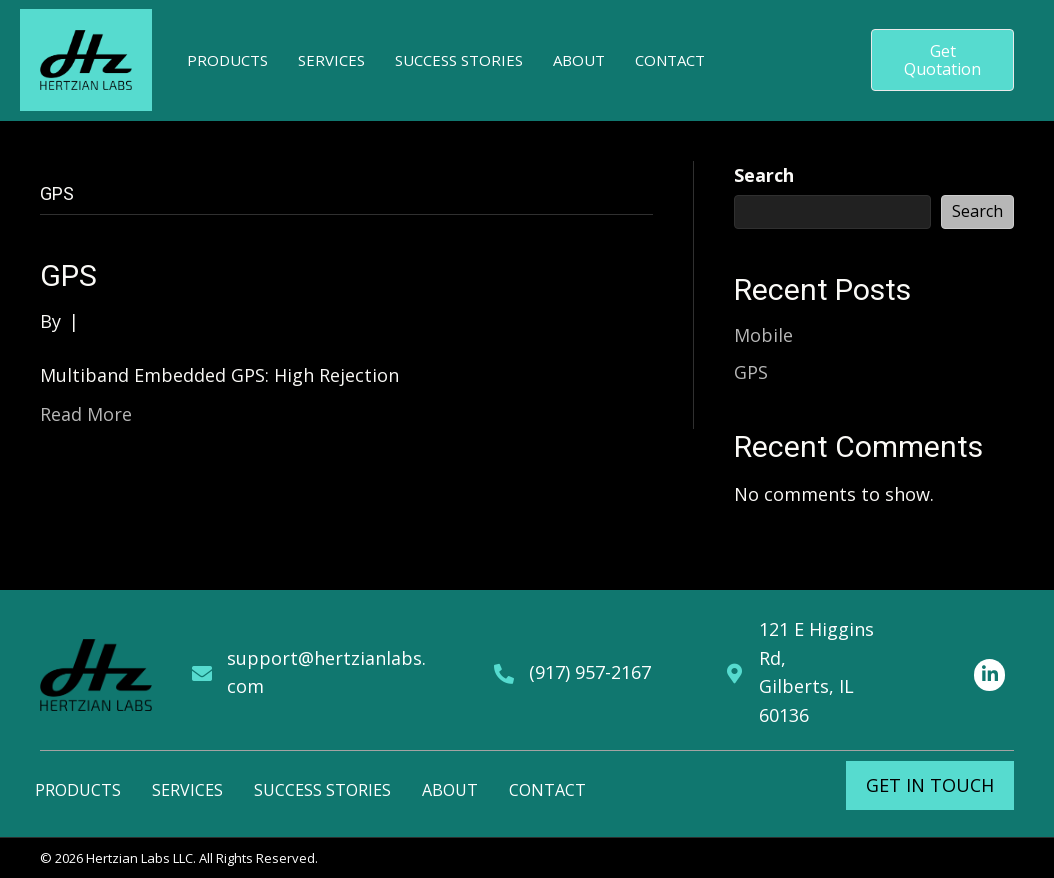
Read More (86, 414)
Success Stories (322, 790)
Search (764, 175)
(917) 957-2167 (590, 672)
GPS (68, 275)
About (450, 790)
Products (78, 790)
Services (187, 790)
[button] (942, 60)
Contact (547, 790)
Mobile (763, 335)
